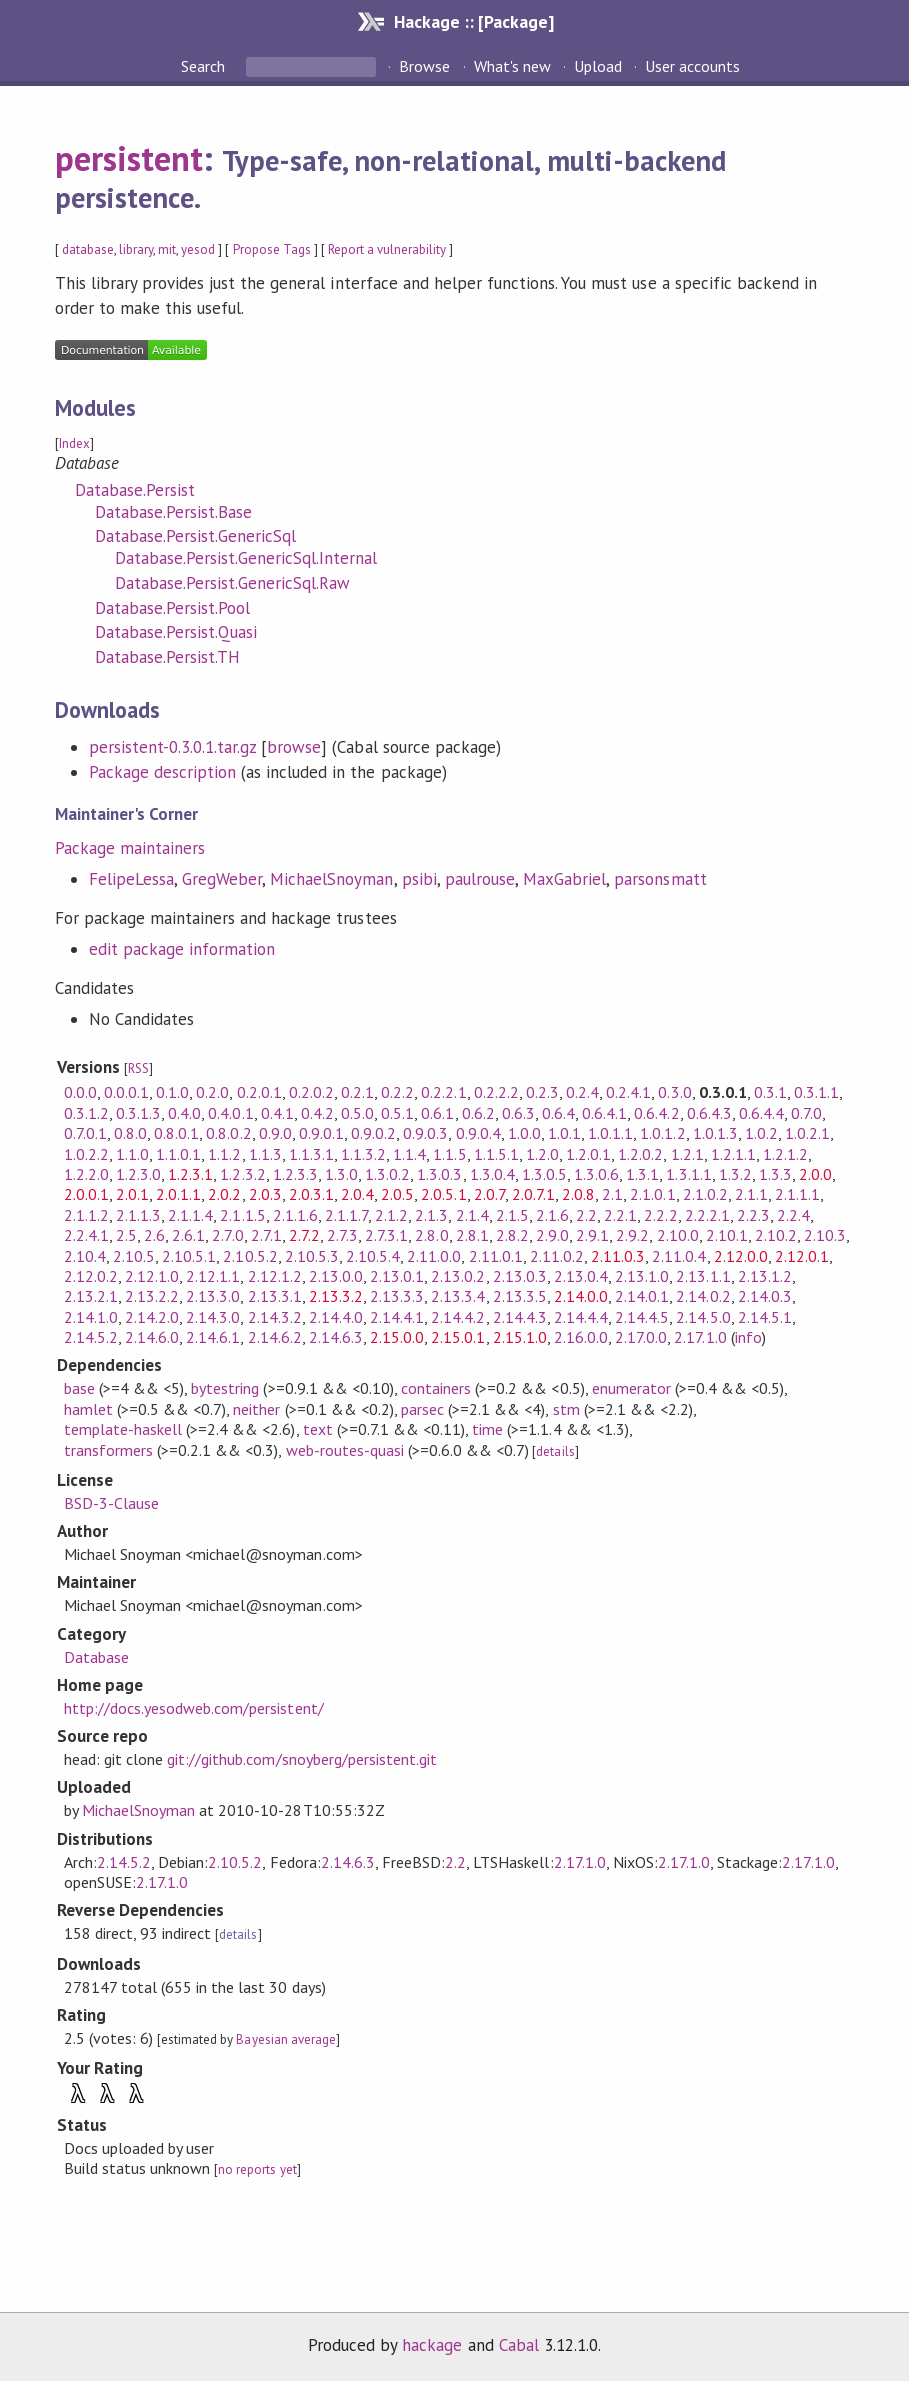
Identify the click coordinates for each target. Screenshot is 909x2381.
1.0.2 (761, 1133)
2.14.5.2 (91, 1337)
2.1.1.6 (295, 1215)
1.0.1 (564, 1133)
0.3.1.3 (138, 1113)
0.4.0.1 (230, 1113)
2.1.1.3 (138, 1215)
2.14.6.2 (275, 1337)
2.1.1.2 (86, 1215)
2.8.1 (472, 1235)
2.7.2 (304, 1235)
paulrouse (480, 879)
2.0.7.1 (533, 1194)
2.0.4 (357, 1194)
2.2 (586, 1215)
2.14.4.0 (336, 1317)
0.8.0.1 (176, 1133)
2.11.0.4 (679, 1256)
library (136, 249)
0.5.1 (397, 1113)
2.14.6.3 (336, 1337)
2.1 (612, 1194)
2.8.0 (431, 1235)
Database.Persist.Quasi (176, 632)
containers (436, 1388)
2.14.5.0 (703, 1317)
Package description (162, 772)
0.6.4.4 (761, 1113)
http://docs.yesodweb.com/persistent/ (194, 1708)
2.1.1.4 (190, 1215)
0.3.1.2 (86, 1113)
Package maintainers (130, 848)
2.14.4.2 (458, 1317)
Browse (424, 66)
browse (294, 747)
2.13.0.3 (520, 1276)
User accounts (692, 66)
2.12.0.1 (802, 1256)
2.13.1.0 (642, 1276)
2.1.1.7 (346, 1215)
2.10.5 (134, 1256)
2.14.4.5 (642, 1317)
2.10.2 (776, 1235)
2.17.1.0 (700, 1337)
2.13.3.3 (397, 1296)
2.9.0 (552, 1235)
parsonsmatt (660, 879)
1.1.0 (132, 1154)
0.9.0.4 (478, 1133)
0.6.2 (478, 1113)
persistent (129, 158)
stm (566, 1409)
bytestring (225, 1388)
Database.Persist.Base (174, 512)
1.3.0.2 (387, 1174)
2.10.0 (678, 1235)
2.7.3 (342, 1235)
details (555, 1451)
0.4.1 (277, 1113)
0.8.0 (130, 1133)
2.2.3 (753, 1215)
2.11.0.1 (496, 1256)
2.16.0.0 (581, 1337)
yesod (198, 249)
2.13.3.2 (336, 1296)
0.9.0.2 (373, 1133)
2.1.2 (391, 1215)
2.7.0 (227, 1235)
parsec (422, 1409)
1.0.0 (524, 1133)
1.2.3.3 (295, 1174)
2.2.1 (620, 1215)
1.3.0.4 (492, 1174)
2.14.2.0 (152, 1317)
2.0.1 (132, 1194)
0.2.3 (542, 1092)
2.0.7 (489, 1194)
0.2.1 (357, 1092)
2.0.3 (265, 1194)
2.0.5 (397, 1194)
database (88, 249)
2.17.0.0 (641, 1337)
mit (167, 249)
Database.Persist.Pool (173, 608)
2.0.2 (224, 1194)
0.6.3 (518, 1113)
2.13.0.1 (397, 1276)
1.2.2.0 (86, 1174)
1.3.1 (642, 1174)
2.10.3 (825, 1235)
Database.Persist (135, 490)
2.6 (154, 1235)
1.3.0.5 (544, 1174)
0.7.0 (806, 1113)
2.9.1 (592, 1235)
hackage (432, 2345)
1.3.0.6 (596, 1174)
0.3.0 (674, 1092)
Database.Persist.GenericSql (196, 536)
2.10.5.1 (189, 1256)
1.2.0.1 (588, 1154)
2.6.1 (188, 1235)
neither (256, 1409)
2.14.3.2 (275, 1317)
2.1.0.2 (705, 1194)
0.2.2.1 (443, 1092)
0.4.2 (317, 1113)
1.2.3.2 (242, 1174)
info (748, 1337)
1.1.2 (224, 1154)
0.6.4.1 (604, 1113)
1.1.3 (265, 1154)
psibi (419, 879)
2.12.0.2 (91, 1276)
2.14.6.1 (213, 1337)
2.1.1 (751, 1194)
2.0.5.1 (443, 1194)
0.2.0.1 (259, 1092)
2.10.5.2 (250, 1256)
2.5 (126, 1235)
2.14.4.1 (397, 1317)
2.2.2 (660, 1215)
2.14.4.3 (520, 1317)
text (318, 1429)
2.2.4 (793, 1215)
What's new (512, 66)
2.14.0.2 (703, 1296)
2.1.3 (431, 1215)
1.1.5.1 (496, 1154)
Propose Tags (272, 249)
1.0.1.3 (715, 1133)
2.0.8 (578, 1194)
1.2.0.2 (640, 1154)
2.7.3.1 (386, 1235)
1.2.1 (687, 1154)
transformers (108, 1450)
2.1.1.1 (797, 1194)
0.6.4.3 (709, 1113)
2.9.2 (632, 1235)
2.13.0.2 (458, 1276)
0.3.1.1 (816, 1092)
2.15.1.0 (520, 1337)
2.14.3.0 (213, 1317)
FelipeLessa (131, 879)
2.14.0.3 (765, 1296)
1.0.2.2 (86, 1154)
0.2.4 (582, 1092)
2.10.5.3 (312, 1256)
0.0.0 (80, 1092)
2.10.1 (727, 1235)
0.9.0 (275, 1133)
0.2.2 (397, 1092)
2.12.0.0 (741, 1256)
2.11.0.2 (557, 1256)
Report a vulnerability (387, 249)
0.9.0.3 (425, 1133)
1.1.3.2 (363, 1154)
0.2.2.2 (496, 1092)
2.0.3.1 (311, 1194)
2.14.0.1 (642, 1296)
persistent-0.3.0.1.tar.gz (173, 747)
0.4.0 (184, 1113)
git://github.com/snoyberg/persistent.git (302, 1759)
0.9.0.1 (321, 1133)
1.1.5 (449, 1154)
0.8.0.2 (228, 1133)
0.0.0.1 (126, 1092)
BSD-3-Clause (111, 1503)
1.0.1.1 (610, 1133)
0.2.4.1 (628, 1092)
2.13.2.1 (91, 1296)
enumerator (631, 1388)
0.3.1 (770, 1092)
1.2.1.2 (785, 1154)
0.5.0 (357, 1113)
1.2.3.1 (190, 1174)
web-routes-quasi (345, 1450)
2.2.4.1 (86, 1235)
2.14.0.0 (581, 1296)
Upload (598, 66)
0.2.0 (212, 1092)
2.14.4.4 (581, 1317)
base (79, 1388)
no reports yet (257, 2169)
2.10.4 (85, 1256)
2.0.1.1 (178, 1194)
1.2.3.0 (138, 1174)
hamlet (88, 1409)
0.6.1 (437, 1113)
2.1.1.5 (242, 1215)
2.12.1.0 (152, 1276)
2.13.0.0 (336, 1276)
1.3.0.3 (439, 1174)
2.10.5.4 (373, 1256)
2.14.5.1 (765, 1317)
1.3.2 (735, 1174)
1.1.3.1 (311, 1154)
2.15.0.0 (397, 1337)
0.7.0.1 (85, 1133)
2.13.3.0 (213, 1296)
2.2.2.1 (707, 1215)
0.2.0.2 (311, 1092)
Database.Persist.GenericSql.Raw (233, 583)
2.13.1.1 (703, 1276)
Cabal (519, 2345)
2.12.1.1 (213, 1276)
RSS (138, 1068)
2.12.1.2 (275, 1276)
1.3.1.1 (688, 1174)
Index (74, 443)
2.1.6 (552, 1215)
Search (205, 66)
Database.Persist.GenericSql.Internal (246, 558)
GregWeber (222, 879)
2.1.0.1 (652, 1194)
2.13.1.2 (765, 1276)
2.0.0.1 (86, 1194)
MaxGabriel (564, 879)
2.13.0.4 (581, 1276)
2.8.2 (512, 1235)
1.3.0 (341, 1174)
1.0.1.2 (662, 1133)
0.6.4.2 (656, 1113)
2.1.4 (472, 1215)
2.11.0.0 (434, 1256)
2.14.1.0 (91, 1317)
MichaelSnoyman (331, 879)
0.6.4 (558, 1113)
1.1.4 (409, 1154)
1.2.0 (542, 1154)
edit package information (182, 949)
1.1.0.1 (178, 1154)
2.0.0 (815, 1174)
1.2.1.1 (733, 1154)
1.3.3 (775, 1174)
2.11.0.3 (618, 1256)
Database (96, 1657)
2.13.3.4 (458, 1296)
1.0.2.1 (807, 1133)
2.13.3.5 (520, 1296)
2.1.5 (512, 1215)
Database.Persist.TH (167, 657)
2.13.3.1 (275, 1296)
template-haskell (123, 1429)
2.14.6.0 (152, 1337)
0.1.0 (172, 1092)
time (487, 1429)
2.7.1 (266, 1235)
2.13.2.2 (152, 1296)
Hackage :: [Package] (474, 21)
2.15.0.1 (458, 1337)
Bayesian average (285, 2039)
